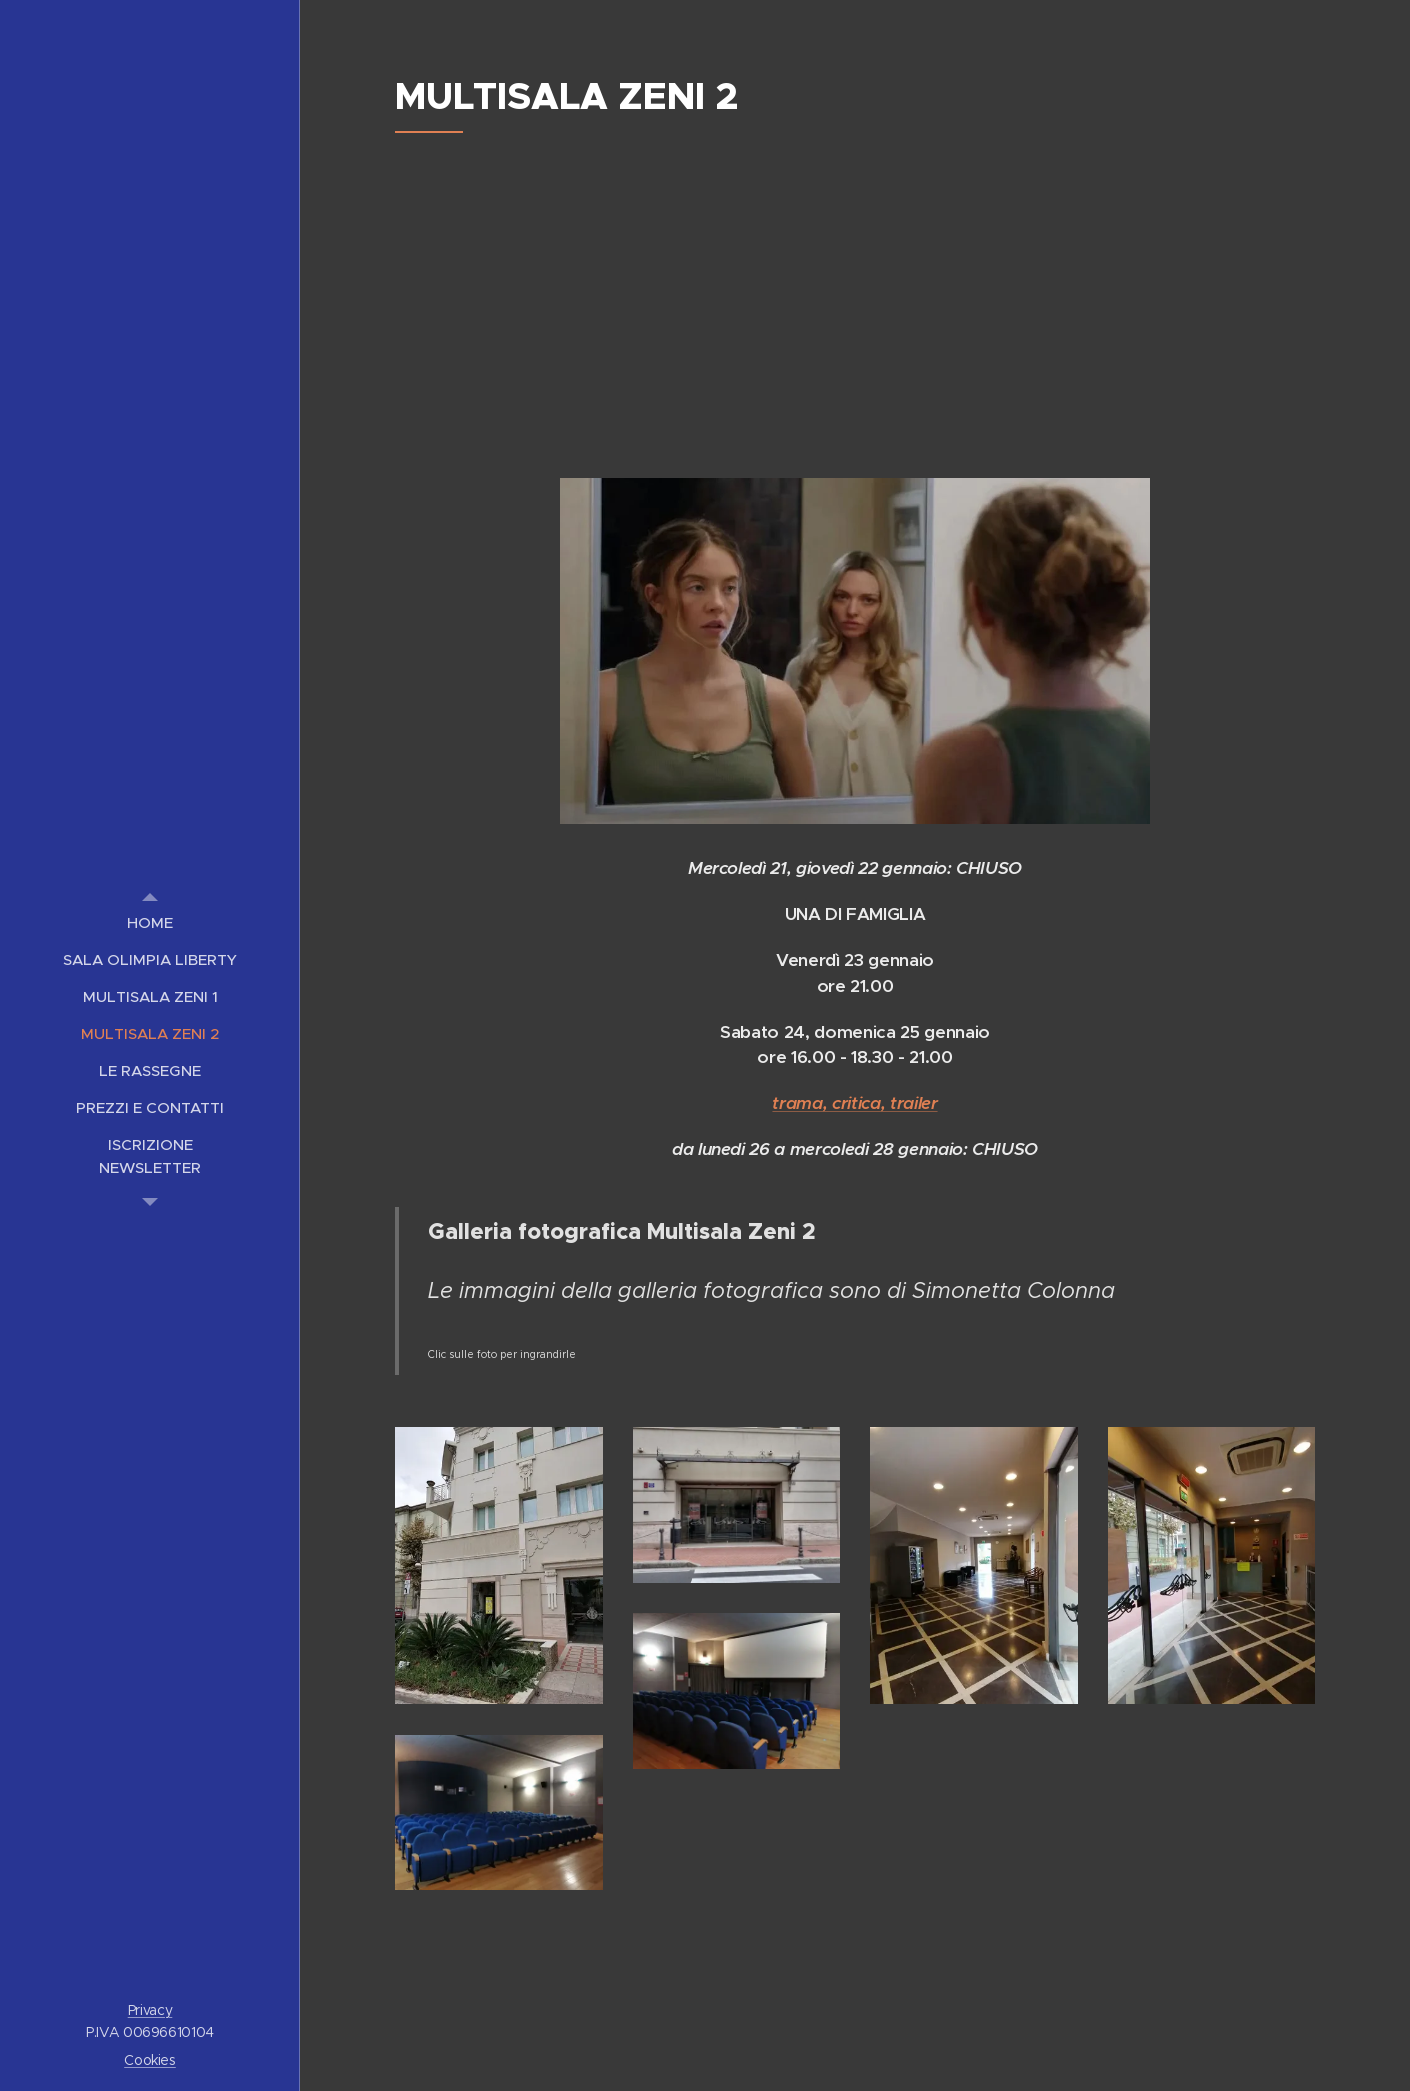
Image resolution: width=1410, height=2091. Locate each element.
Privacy (150, 2010)
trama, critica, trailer (854, 1103)
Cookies (150, 2060)
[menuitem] (150, 922)
